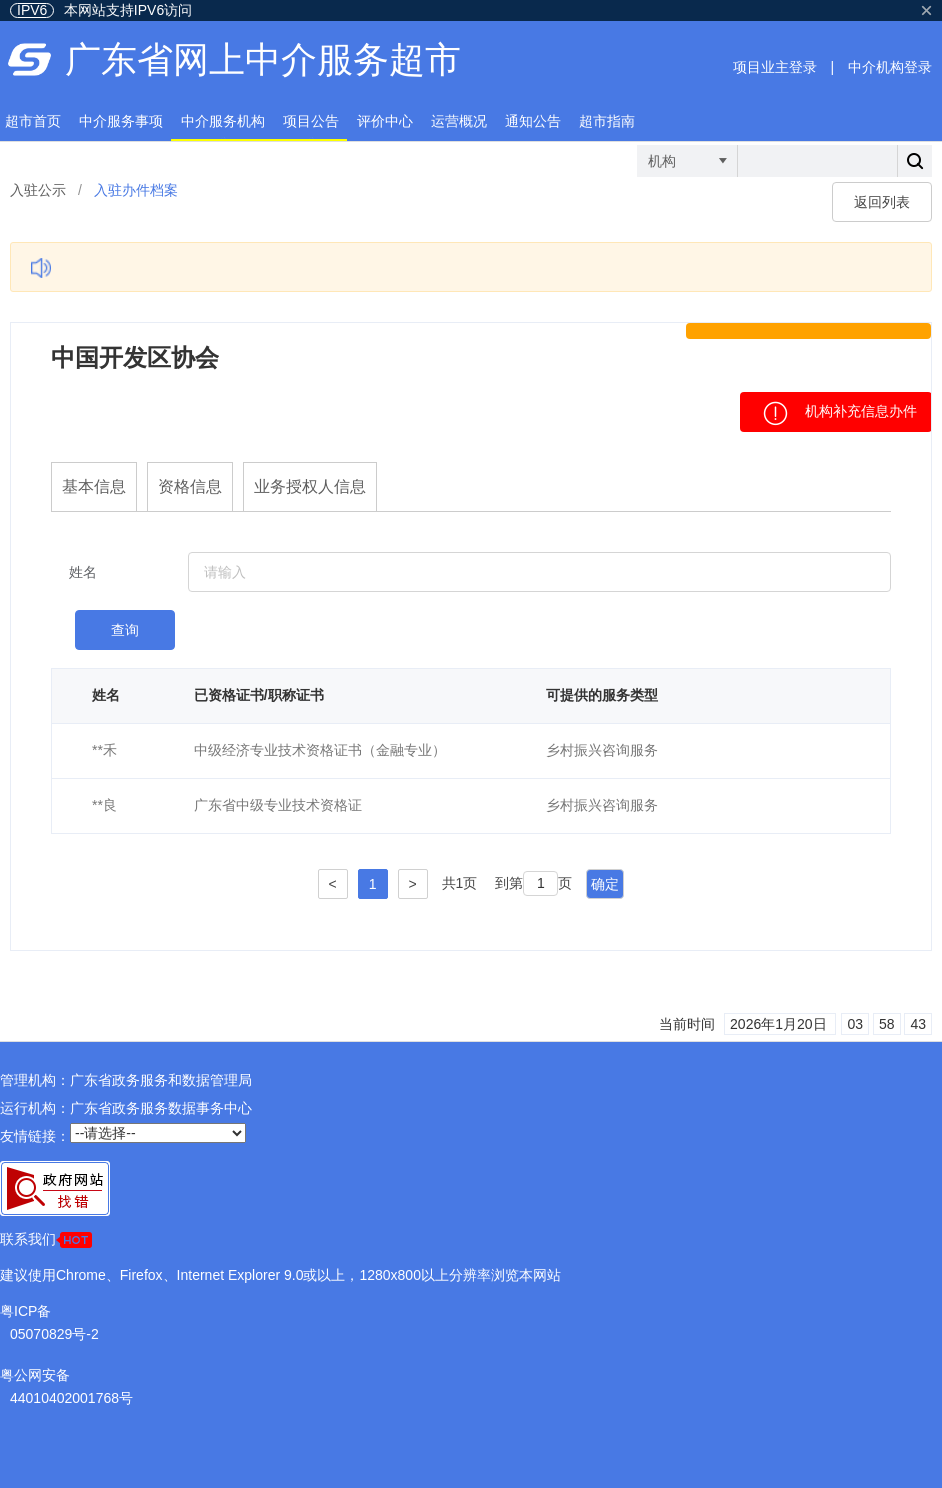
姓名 (83, 572)
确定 (605, 884)
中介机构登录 (890, 67)
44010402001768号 (71, 1398)
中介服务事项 (121, 121)
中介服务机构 (223, 121)
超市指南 (607, 121)
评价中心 (385, 121)
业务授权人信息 (310, 486)
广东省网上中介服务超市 (263, 59)
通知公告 (533, 121)
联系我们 (46, 1239)
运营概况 (459, 121)
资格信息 (190, 486)
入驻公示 (38, 190)
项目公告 (311, 121)
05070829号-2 (54, 1334)
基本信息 (94, 486)
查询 (125, 630)
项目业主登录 (775, 67)
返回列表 (882, 202)
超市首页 (33, 121)
